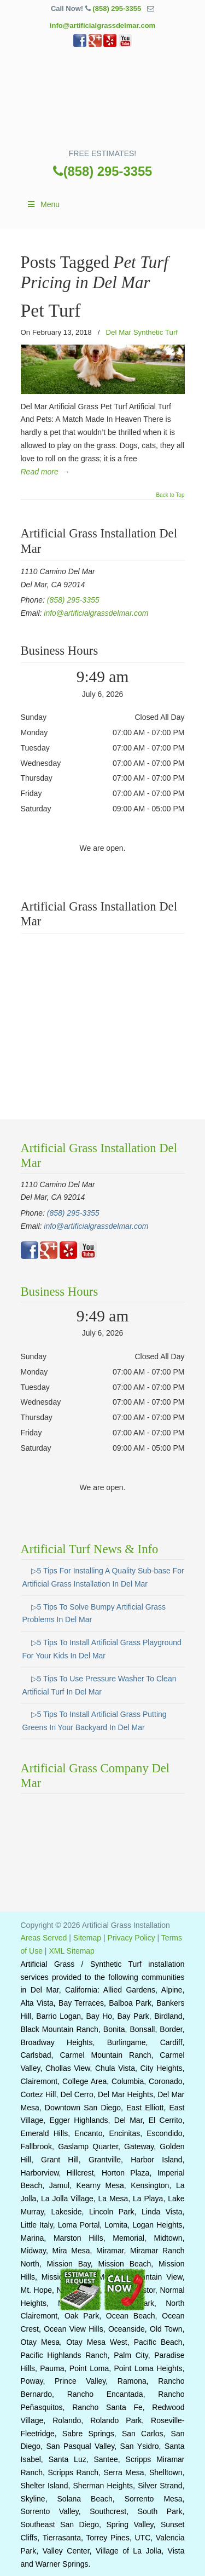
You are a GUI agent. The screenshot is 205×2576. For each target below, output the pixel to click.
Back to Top (170, 495)
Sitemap (87, 1937)
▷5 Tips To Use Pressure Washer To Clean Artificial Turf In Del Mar (99, 1685)
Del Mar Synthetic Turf (142, 332)
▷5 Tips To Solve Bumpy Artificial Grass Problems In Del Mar (94, 1613)
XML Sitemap (72, 1951)
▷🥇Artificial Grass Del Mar (103, 102)
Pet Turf (51, 310)
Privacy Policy (131, 1937)
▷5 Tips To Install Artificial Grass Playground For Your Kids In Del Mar (101, 1649)
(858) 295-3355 (116, 8)
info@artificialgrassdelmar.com (102, 25)
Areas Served (44, 1937)
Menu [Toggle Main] (43, 204)
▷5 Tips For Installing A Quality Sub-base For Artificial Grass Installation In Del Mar (103, 1577)
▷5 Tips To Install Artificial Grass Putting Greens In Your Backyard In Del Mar (94, 1721)
